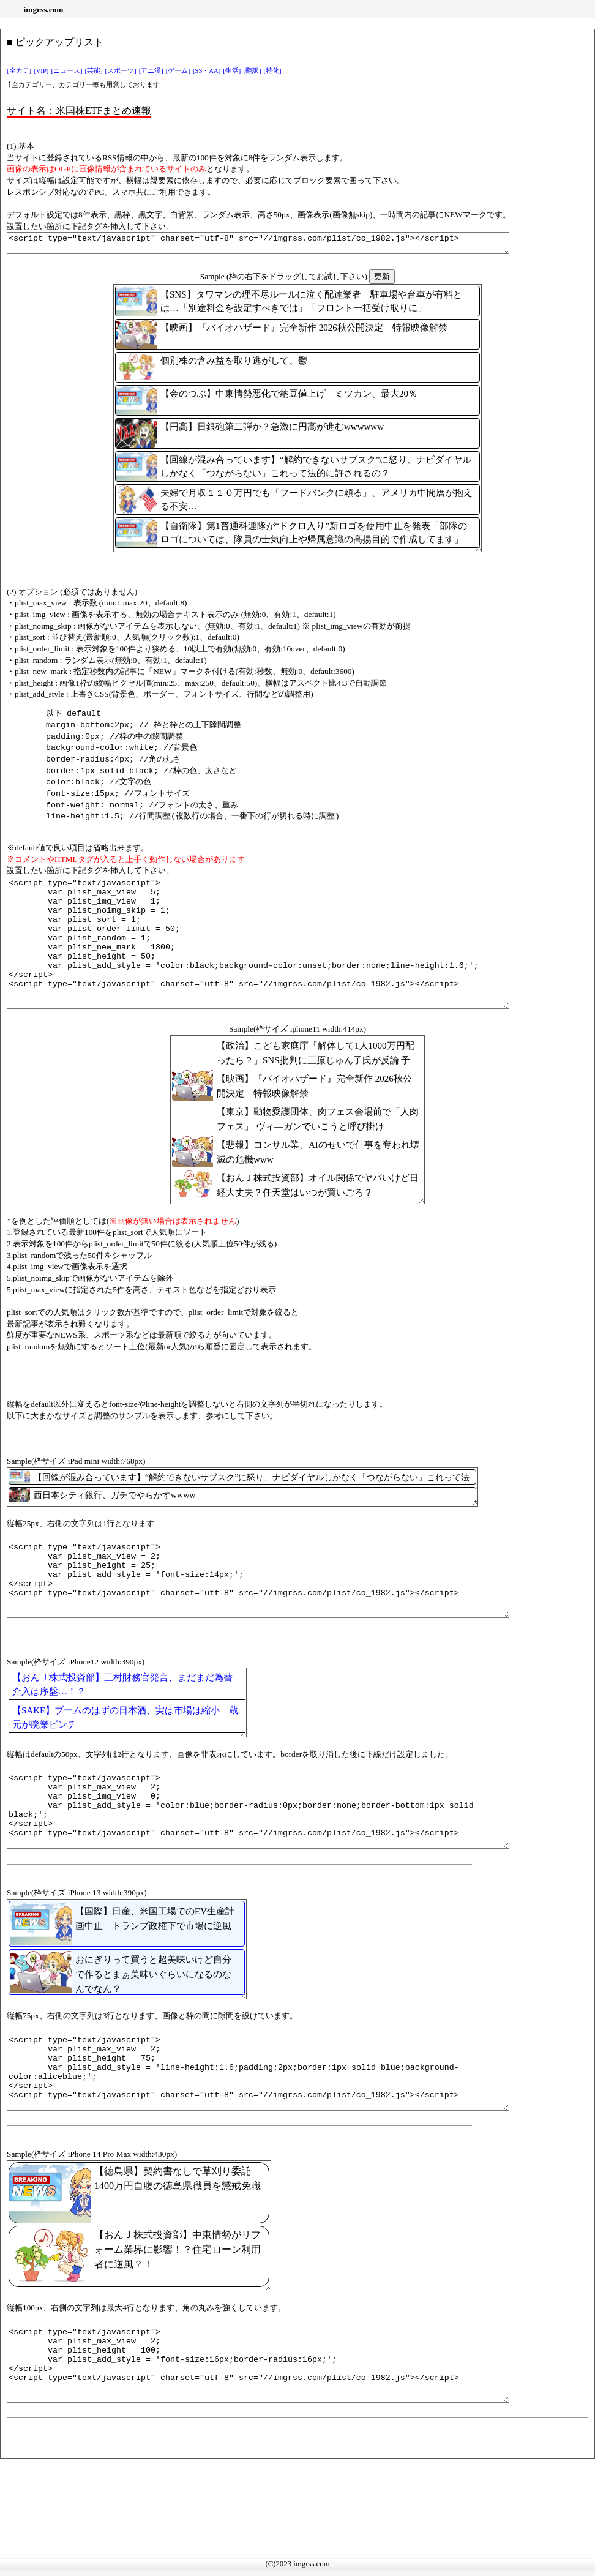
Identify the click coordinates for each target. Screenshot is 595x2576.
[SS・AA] (206, 70)
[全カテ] (19, 70)
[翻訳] (252, 70)
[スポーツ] (121, 70)
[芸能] (94, 70)
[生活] (232, 70)
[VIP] (41, 70)
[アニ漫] (151, 70)
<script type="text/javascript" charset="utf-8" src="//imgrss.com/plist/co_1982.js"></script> (289, 245)
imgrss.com (44, 9)
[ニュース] (66, 70)
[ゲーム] (178, 70)
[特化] (273, 70)
